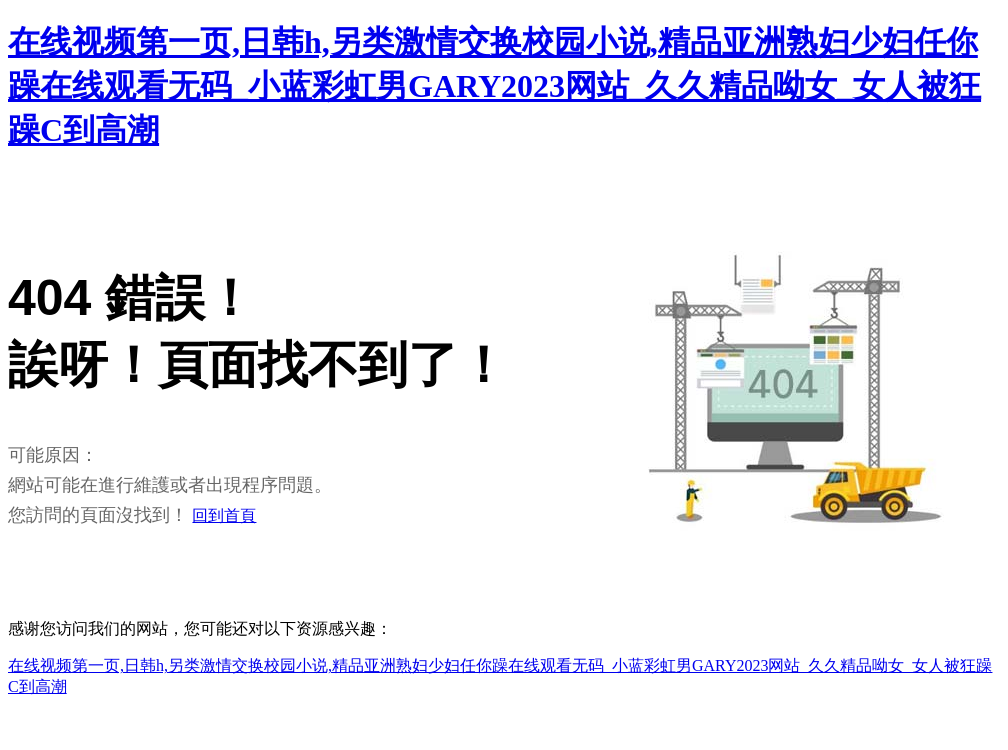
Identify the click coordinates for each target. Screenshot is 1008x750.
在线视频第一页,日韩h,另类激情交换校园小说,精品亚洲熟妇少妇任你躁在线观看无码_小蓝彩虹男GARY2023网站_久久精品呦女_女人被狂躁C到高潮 (494, 86)
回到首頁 (224, 515)
